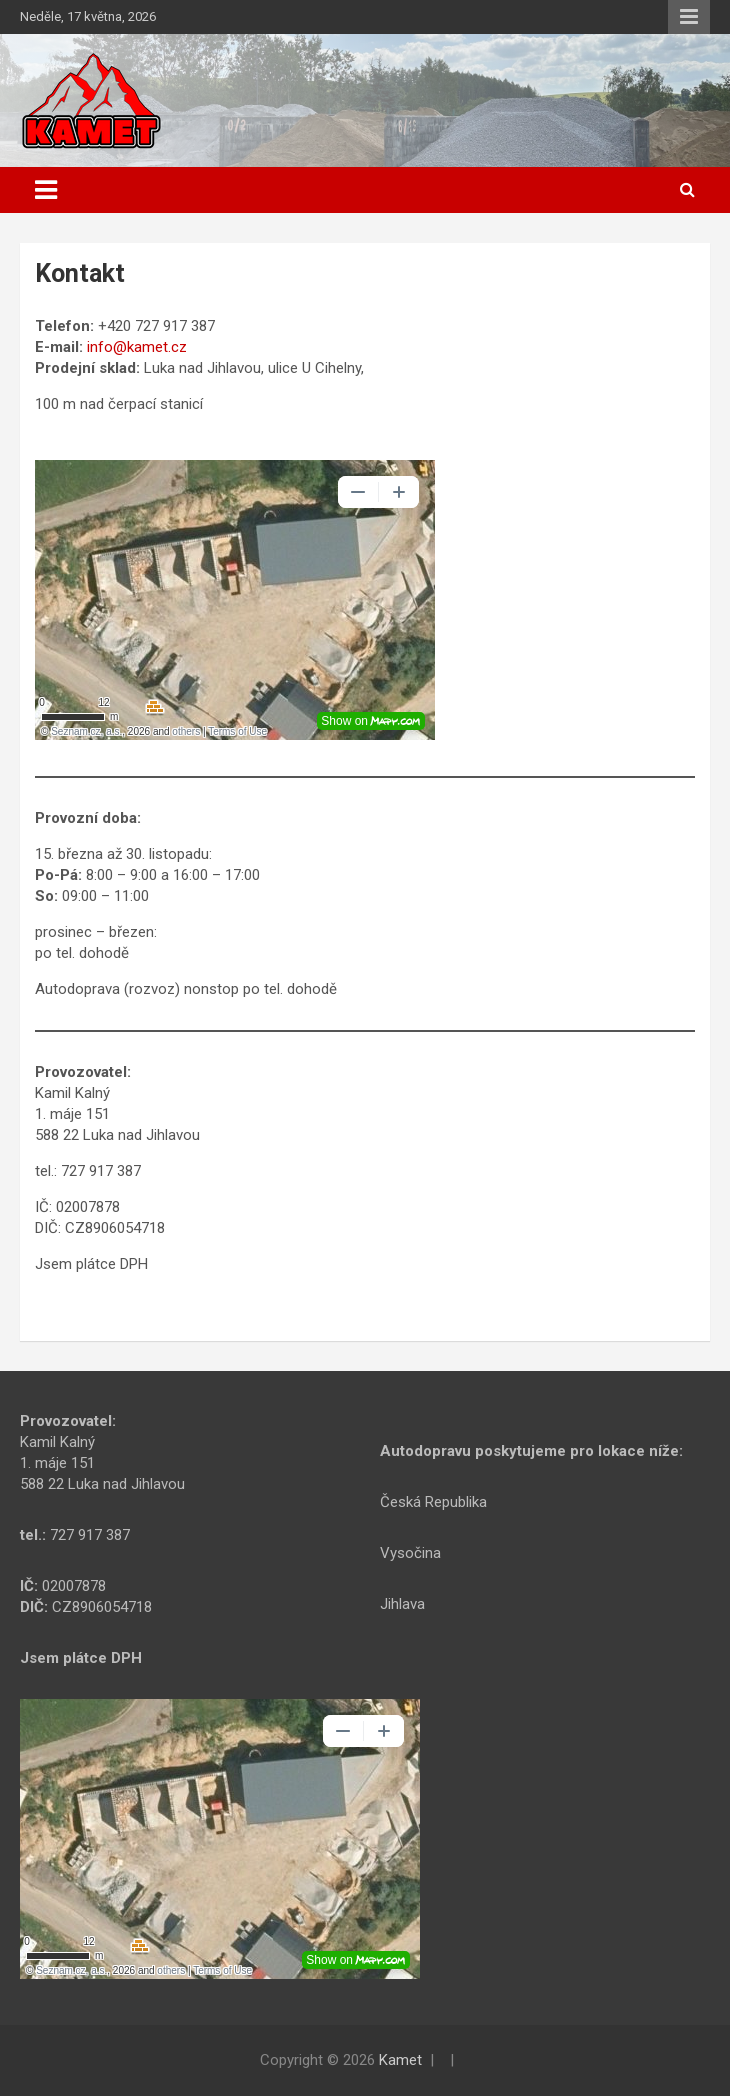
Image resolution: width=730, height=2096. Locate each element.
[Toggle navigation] (46, 190)
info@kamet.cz (137, 347)
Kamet (400, 2060)
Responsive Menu (689, 17)
